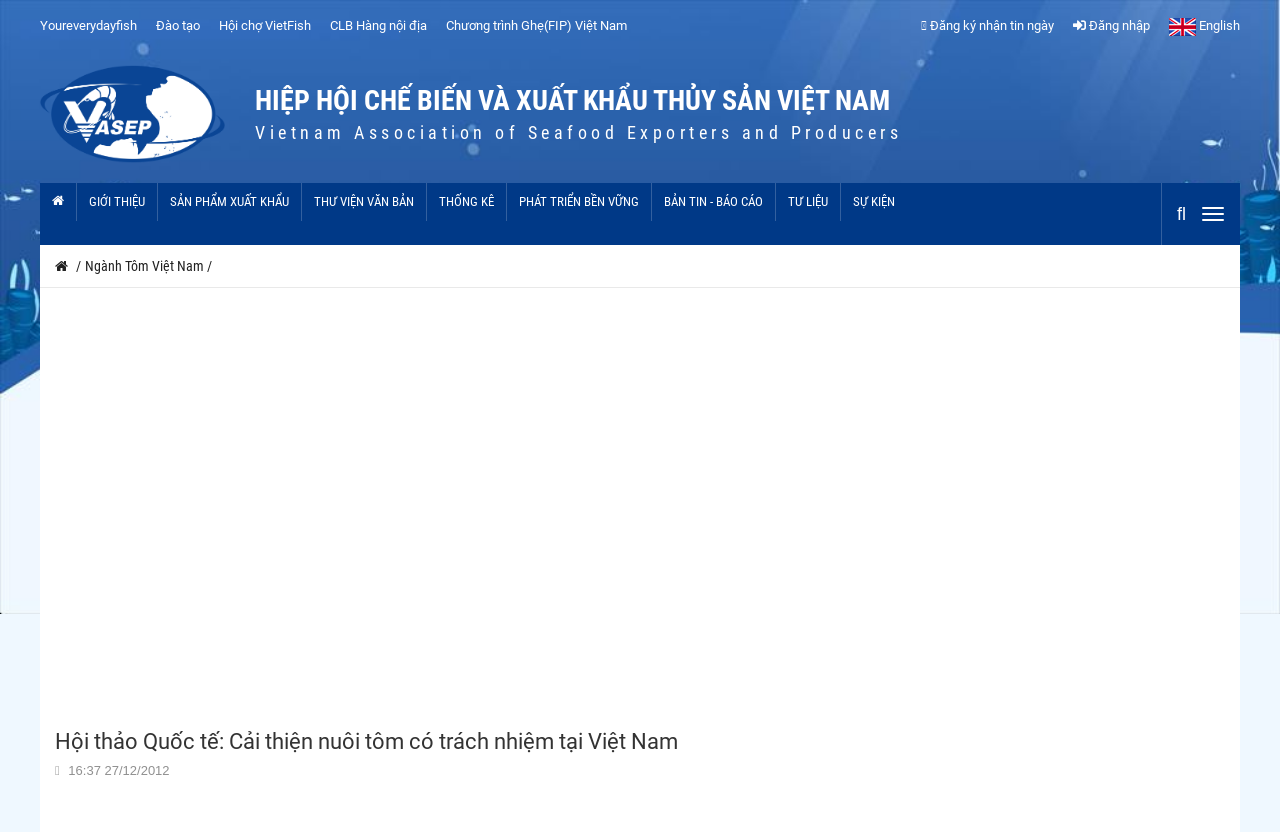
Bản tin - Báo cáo (713, 201)
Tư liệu (808, 201)
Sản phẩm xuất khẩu (229, 201)
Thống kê (466, 201)
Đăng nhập (1111, 25)
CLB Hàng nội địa (378, 25)
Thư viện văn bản (364, 201)
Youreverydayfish (88, 25)
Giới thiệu (117, 201)
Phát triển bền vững (579, 201)
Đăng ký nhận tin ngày (987, 25)
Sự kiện (874, 201)
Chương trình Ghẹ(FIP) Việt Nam (536, 25)
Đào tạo (178, 25)
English (1204, 25)
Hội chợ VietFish (265, 25)
